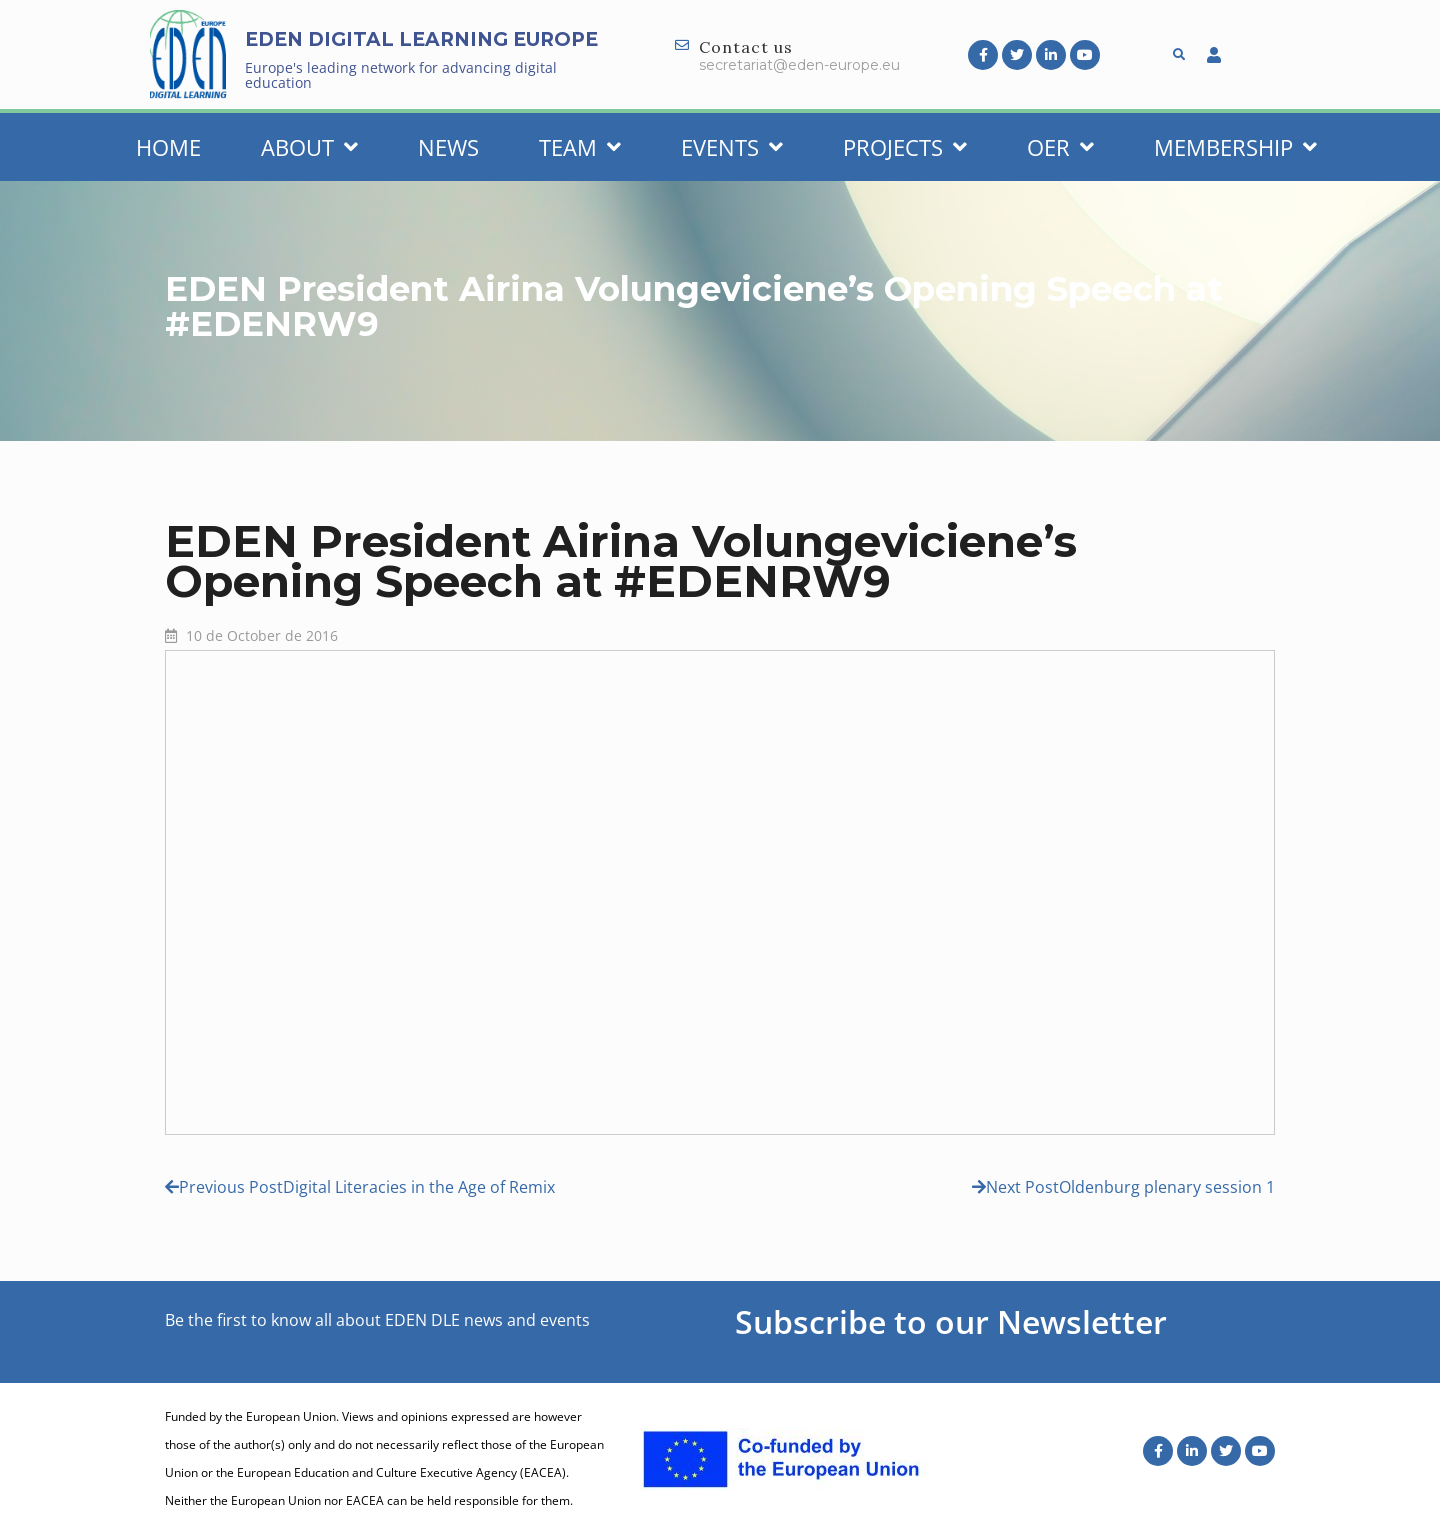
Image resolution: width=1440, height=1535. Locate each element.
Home (168, 147)
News (448, 147)
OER (1060, 147)
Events (732, 147)
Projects (905, 147)
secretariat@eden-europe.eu (799, 65)
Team (580, 147)
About (309, 147)
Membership (1235, 147)
